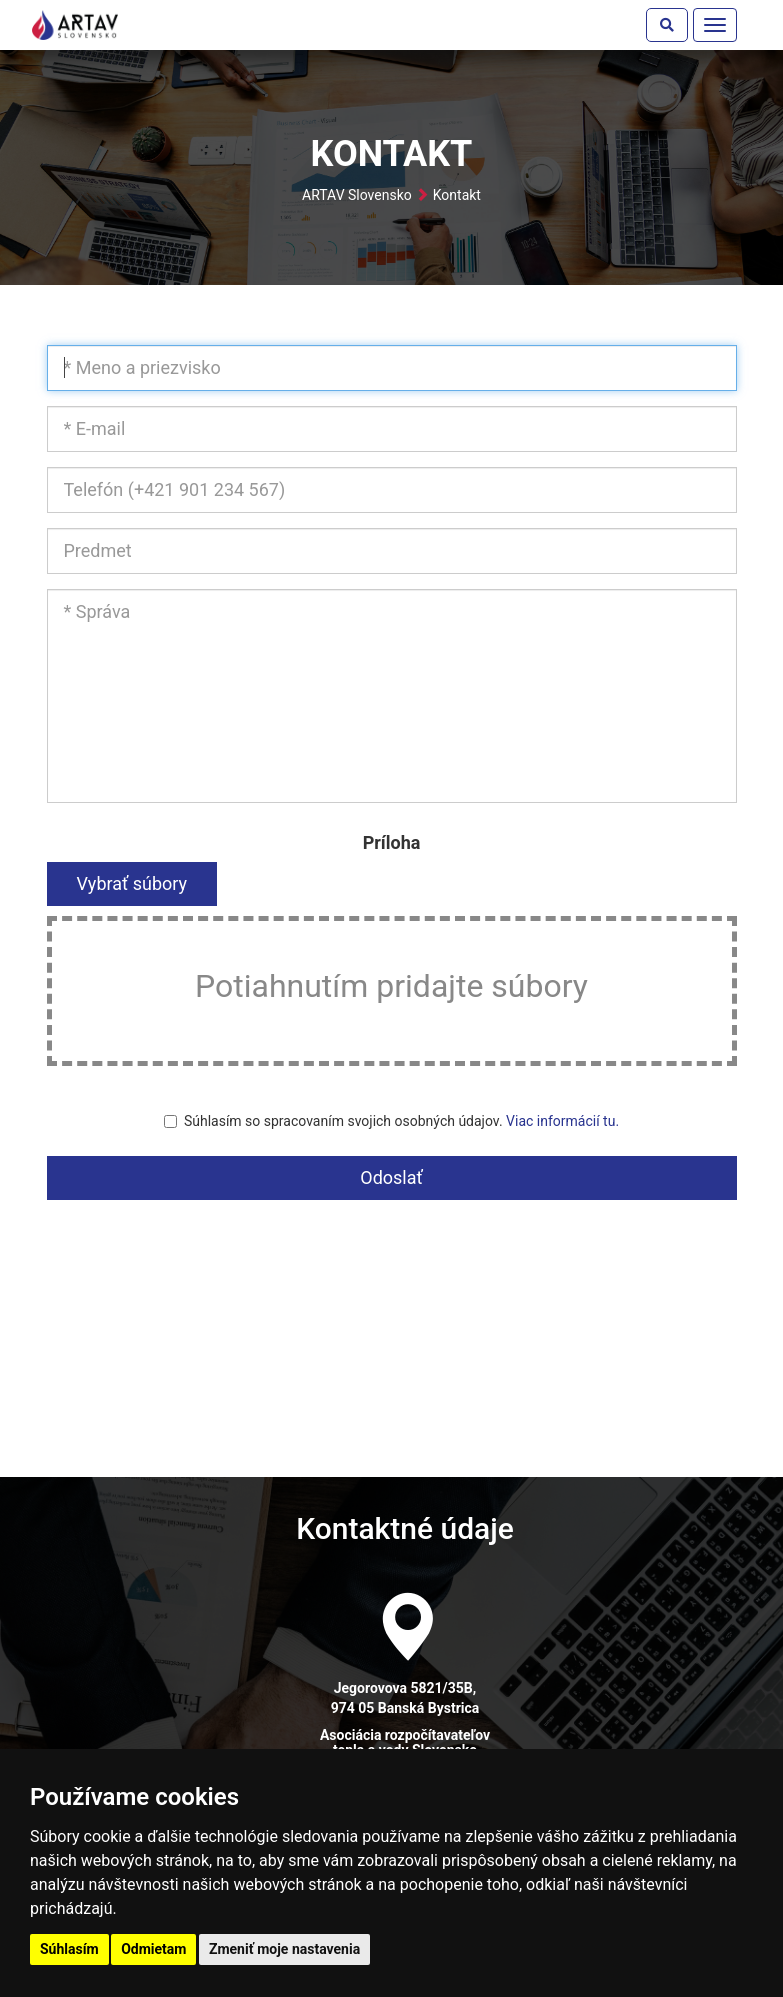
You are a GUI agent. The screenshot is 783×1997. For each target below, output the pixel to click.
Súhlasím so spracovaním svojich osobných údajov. (391, 1121)
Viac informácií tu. (562, 1121)
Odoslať (391, 1177)
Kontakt (457, 195)
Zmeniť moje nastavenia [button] (284, 1949)
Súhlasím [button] (69, 1949)
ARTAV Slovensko (357, 195)
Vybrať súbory (132, 883)
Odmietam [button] (153, 1949)
